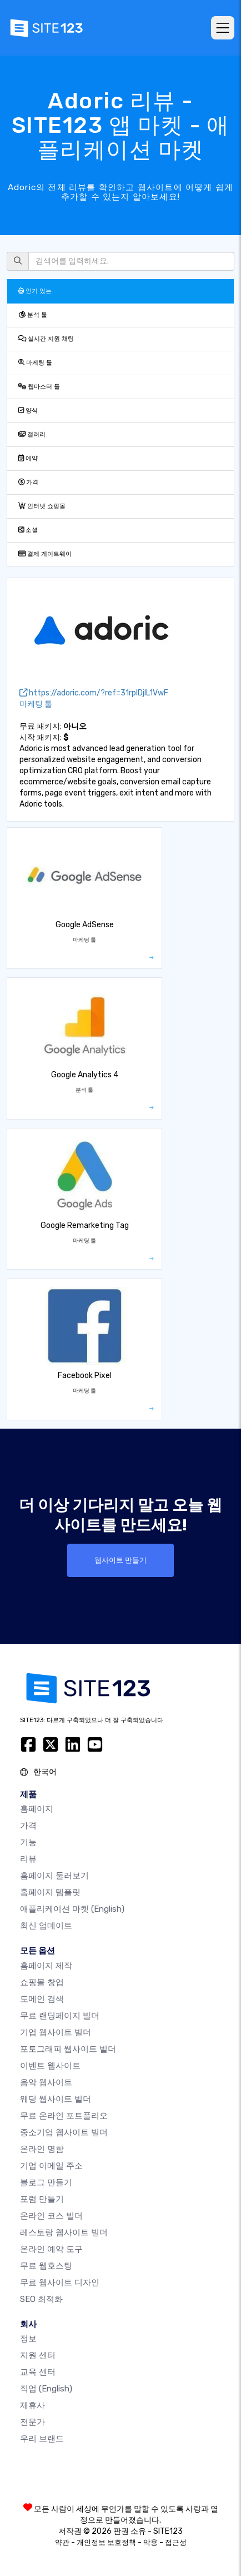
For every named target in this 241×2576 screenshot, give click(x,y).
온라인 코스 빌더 (51, 2216)
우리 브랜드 (42, 2439)
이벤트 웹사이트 (50, 2066)
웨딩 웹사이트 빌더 (55, 2099)
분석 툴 (32, 315)
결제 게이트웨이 (45, 554)
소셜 (28, 530)
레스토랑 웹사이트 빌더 (64, 2232)
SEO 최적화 (41, 2299)
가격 (28, 482)
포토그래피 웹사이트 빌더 (68, 2049)
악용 (150, 2542)
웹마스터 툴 (39, 386)
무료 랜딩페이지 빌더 (59, 2016)
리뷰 (28, 1859)
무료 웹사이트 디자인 (59, 2282)
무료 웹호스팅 (46, 2266)
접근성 (176, 2542)
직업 (46, 2389)
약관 (62, 2542)
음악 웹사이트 (46, 2082)
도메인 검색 (42, 1999)
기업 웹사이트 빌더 (55, 2032)
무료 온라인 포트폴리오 (64, 2116)
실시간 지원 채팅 (46, 338)
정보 (28, 2339)
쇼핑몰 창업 (42, 1982)
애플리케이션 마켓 (72, 1909)
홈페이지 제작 (46, 1966)
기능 (28, 1842)
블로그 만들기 (46, 2182)
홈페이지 (36, 1809)
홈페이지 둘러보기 (54, 1876)
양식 (28, 410)
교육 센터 (38, 2372)
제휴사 (32, 2405)
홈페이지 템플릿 (50, 1892)
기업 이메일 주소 (51, 2166)
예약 (28, 458)
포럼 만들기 (42, 2199)
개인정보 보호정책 (106, 2542)
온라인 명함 (42, 2149)
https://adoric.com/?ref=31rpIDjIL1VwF (93, 693)
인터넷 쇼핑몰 (42, 506)
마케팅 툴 (35, 362)
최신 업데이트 (46, 1926)
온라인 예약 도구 (51, 2249)
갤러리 (32, 434)
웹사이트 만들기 (120, 1560)
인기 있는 (35, 291)
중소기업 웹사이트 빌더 (64, 2132)
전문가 (32, 2422)
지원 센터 (38, 2355)
